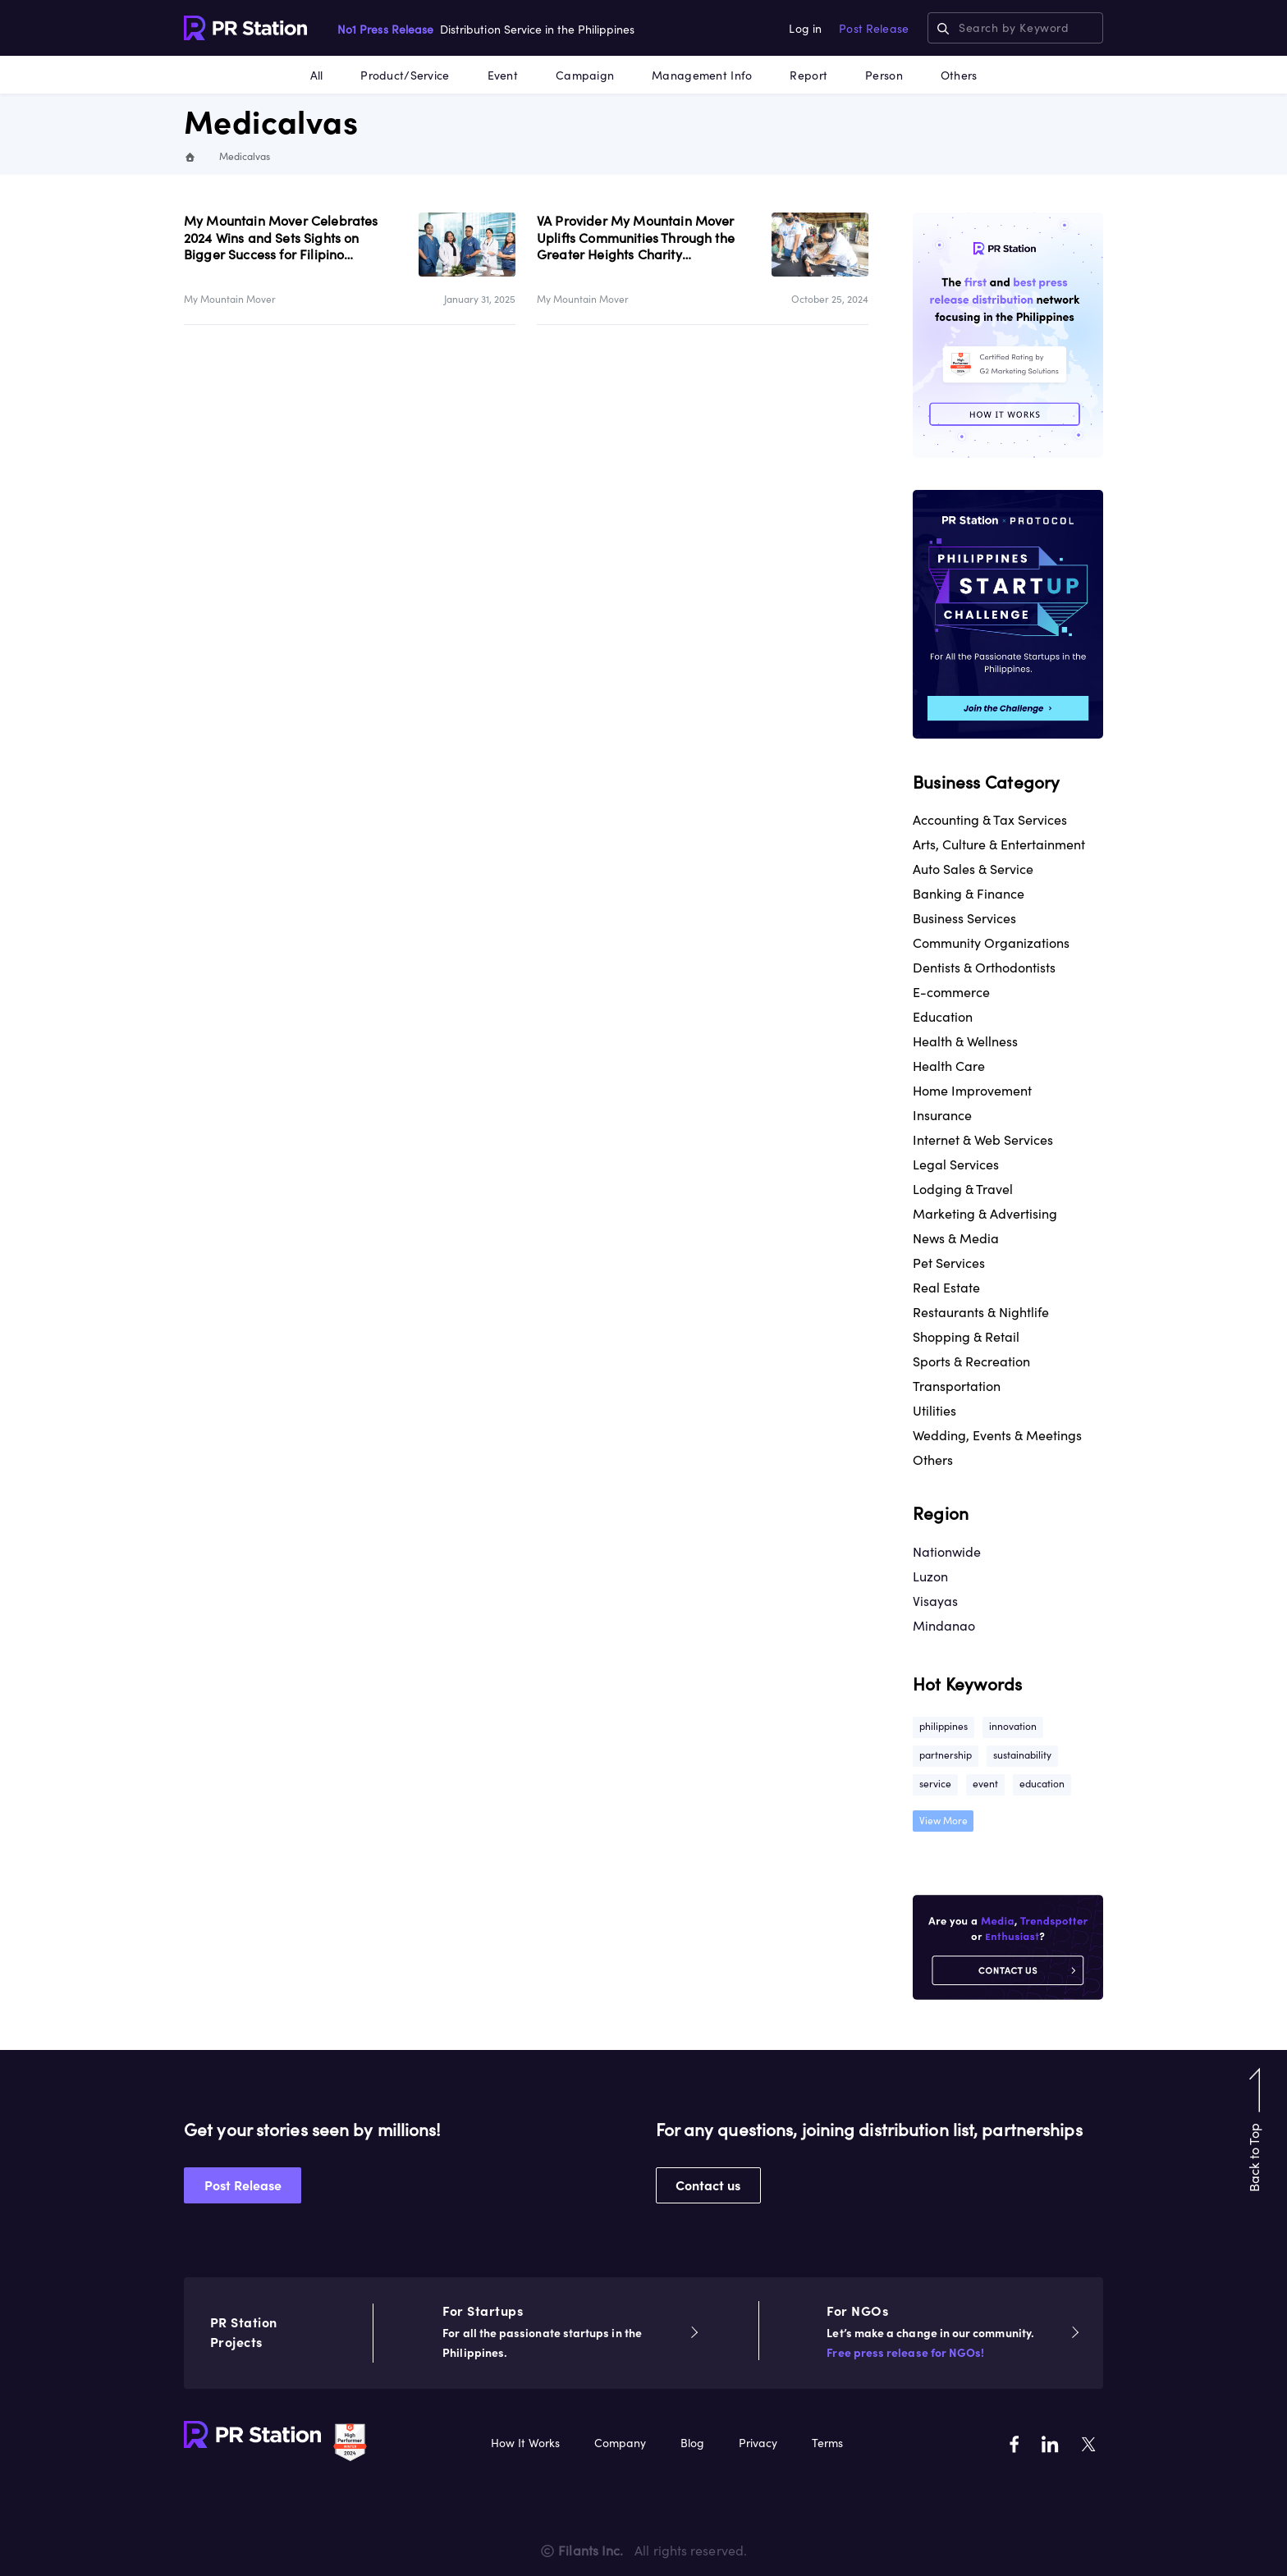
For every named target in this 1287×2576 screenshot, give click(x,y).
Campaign (585, 75)
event (985, 1784)
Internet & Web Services (983, 1140)
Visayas (935, 1601)
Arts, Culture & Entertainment (999, 844)
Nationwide (947, 1552)
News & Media (956, 1238)
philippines (943, 1726)
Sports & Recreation (971, 1361)
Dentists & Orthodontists (984, 967)
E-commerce (951, 992)
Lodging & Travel (963, 1189)
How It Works (525, 2443)
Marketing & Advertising (985, 1214)
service (935, 1784)
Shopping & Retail (966, 1337)
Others (959, 75)
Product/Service (404, 75)
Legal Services (956, 1164)
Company (620, 2443)
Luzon (930, 1576)
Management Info (702, 75)
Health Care (949, 1066)
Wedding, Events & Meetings (997, 1435)
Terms (827, 2443)
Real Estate (946, 1287)
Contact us (708, 2185)
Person (884, 75)
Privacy (758, 2443)
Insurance (942, 1115)
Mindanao (944, 1625)
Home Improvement (972, 1090)
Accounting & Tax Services (990, 820)
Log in (805, 28)
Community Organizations (991, 943)
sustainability (1022, 1755)
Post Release (874, 28)
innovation (1013, 1726)
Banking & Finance (968, 893)
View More (943, 1820)
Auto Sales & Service (973, 869)
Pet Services (949, 1263)
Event (503, 75)
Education (943, 1017)
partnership (945, 1755)
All (316, 75)
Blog (692, 2443)
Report (808, 75)
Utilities (934, 1410)
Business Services (964, 918)
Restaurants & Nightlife (981, 1312)
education (1042, 1784)
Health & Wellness (965, 1041)
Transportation (957, 1386)
